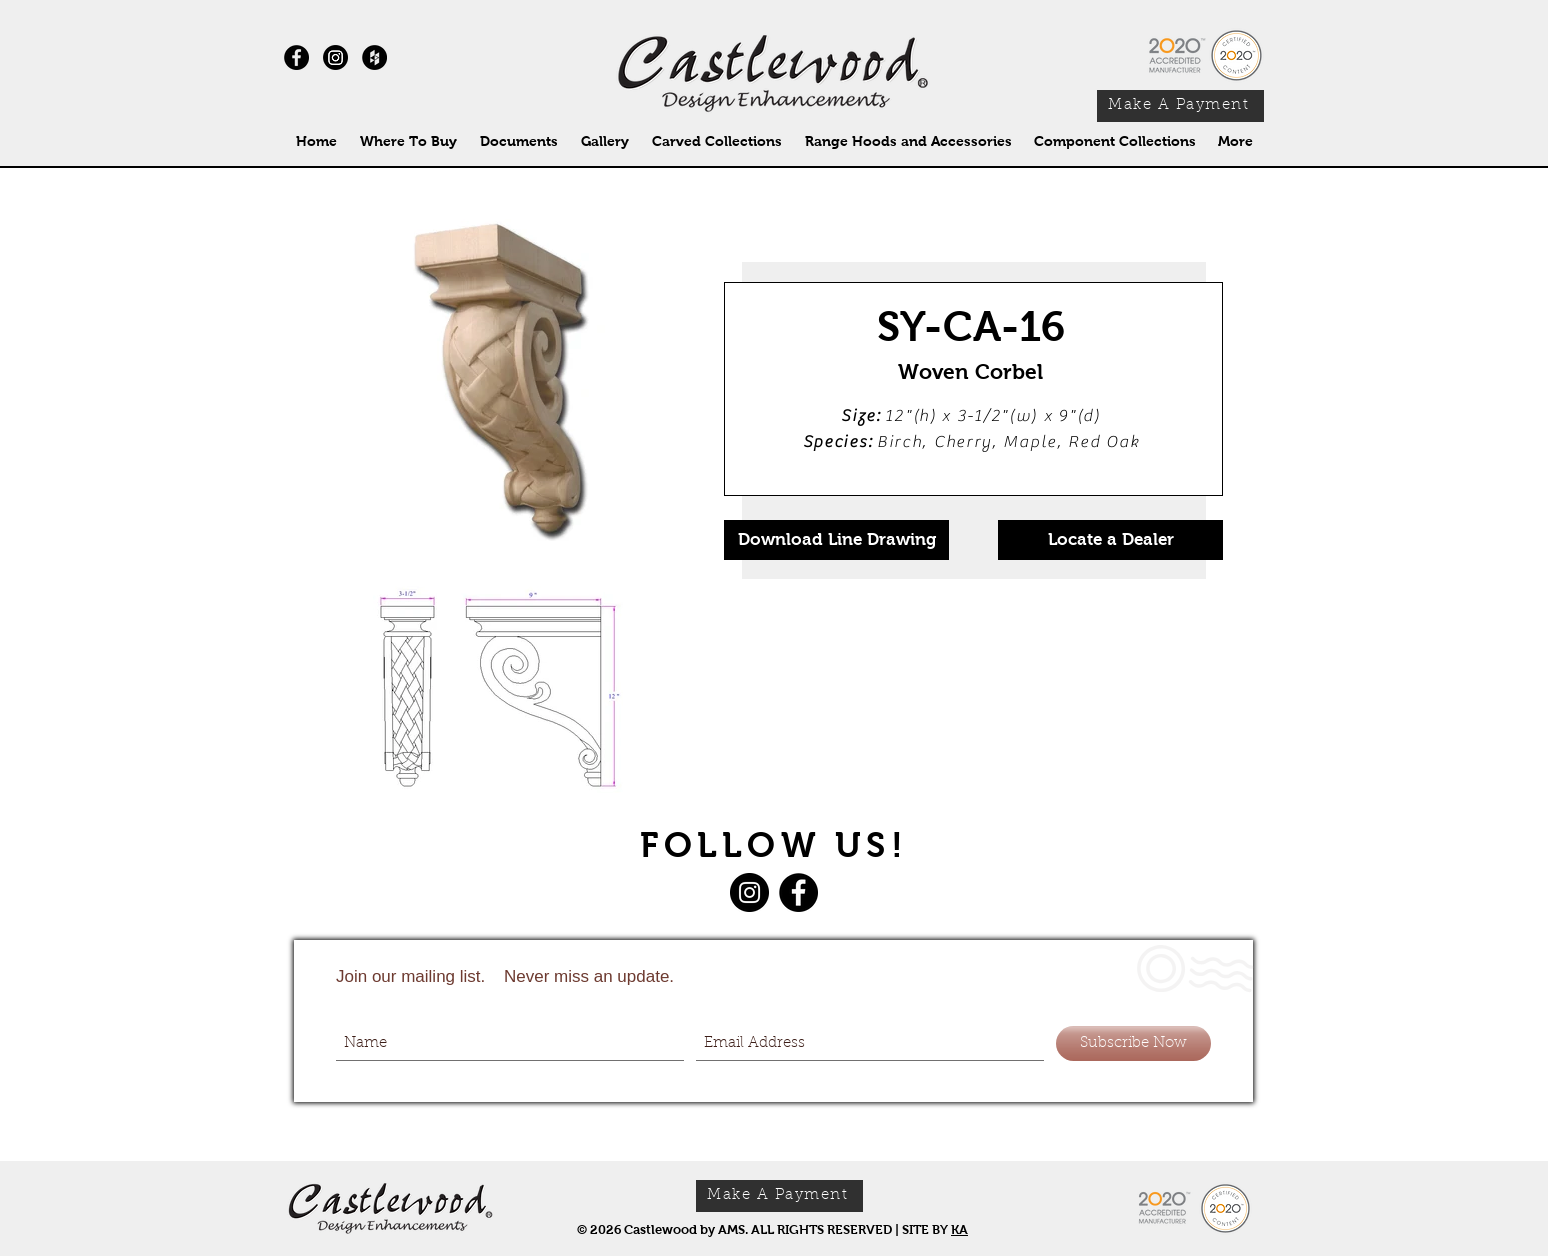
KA (959, 1229)
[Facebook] (798, 892)
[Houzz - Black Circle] (374, 57)
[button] (716, 141)
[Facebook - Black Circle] (296, 57)
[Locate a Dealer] (1110, 540)
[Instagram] (335, 57)
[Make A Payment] (1180, 106)
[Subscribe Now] (1133, 1043)
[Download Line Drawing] (836, 540)
